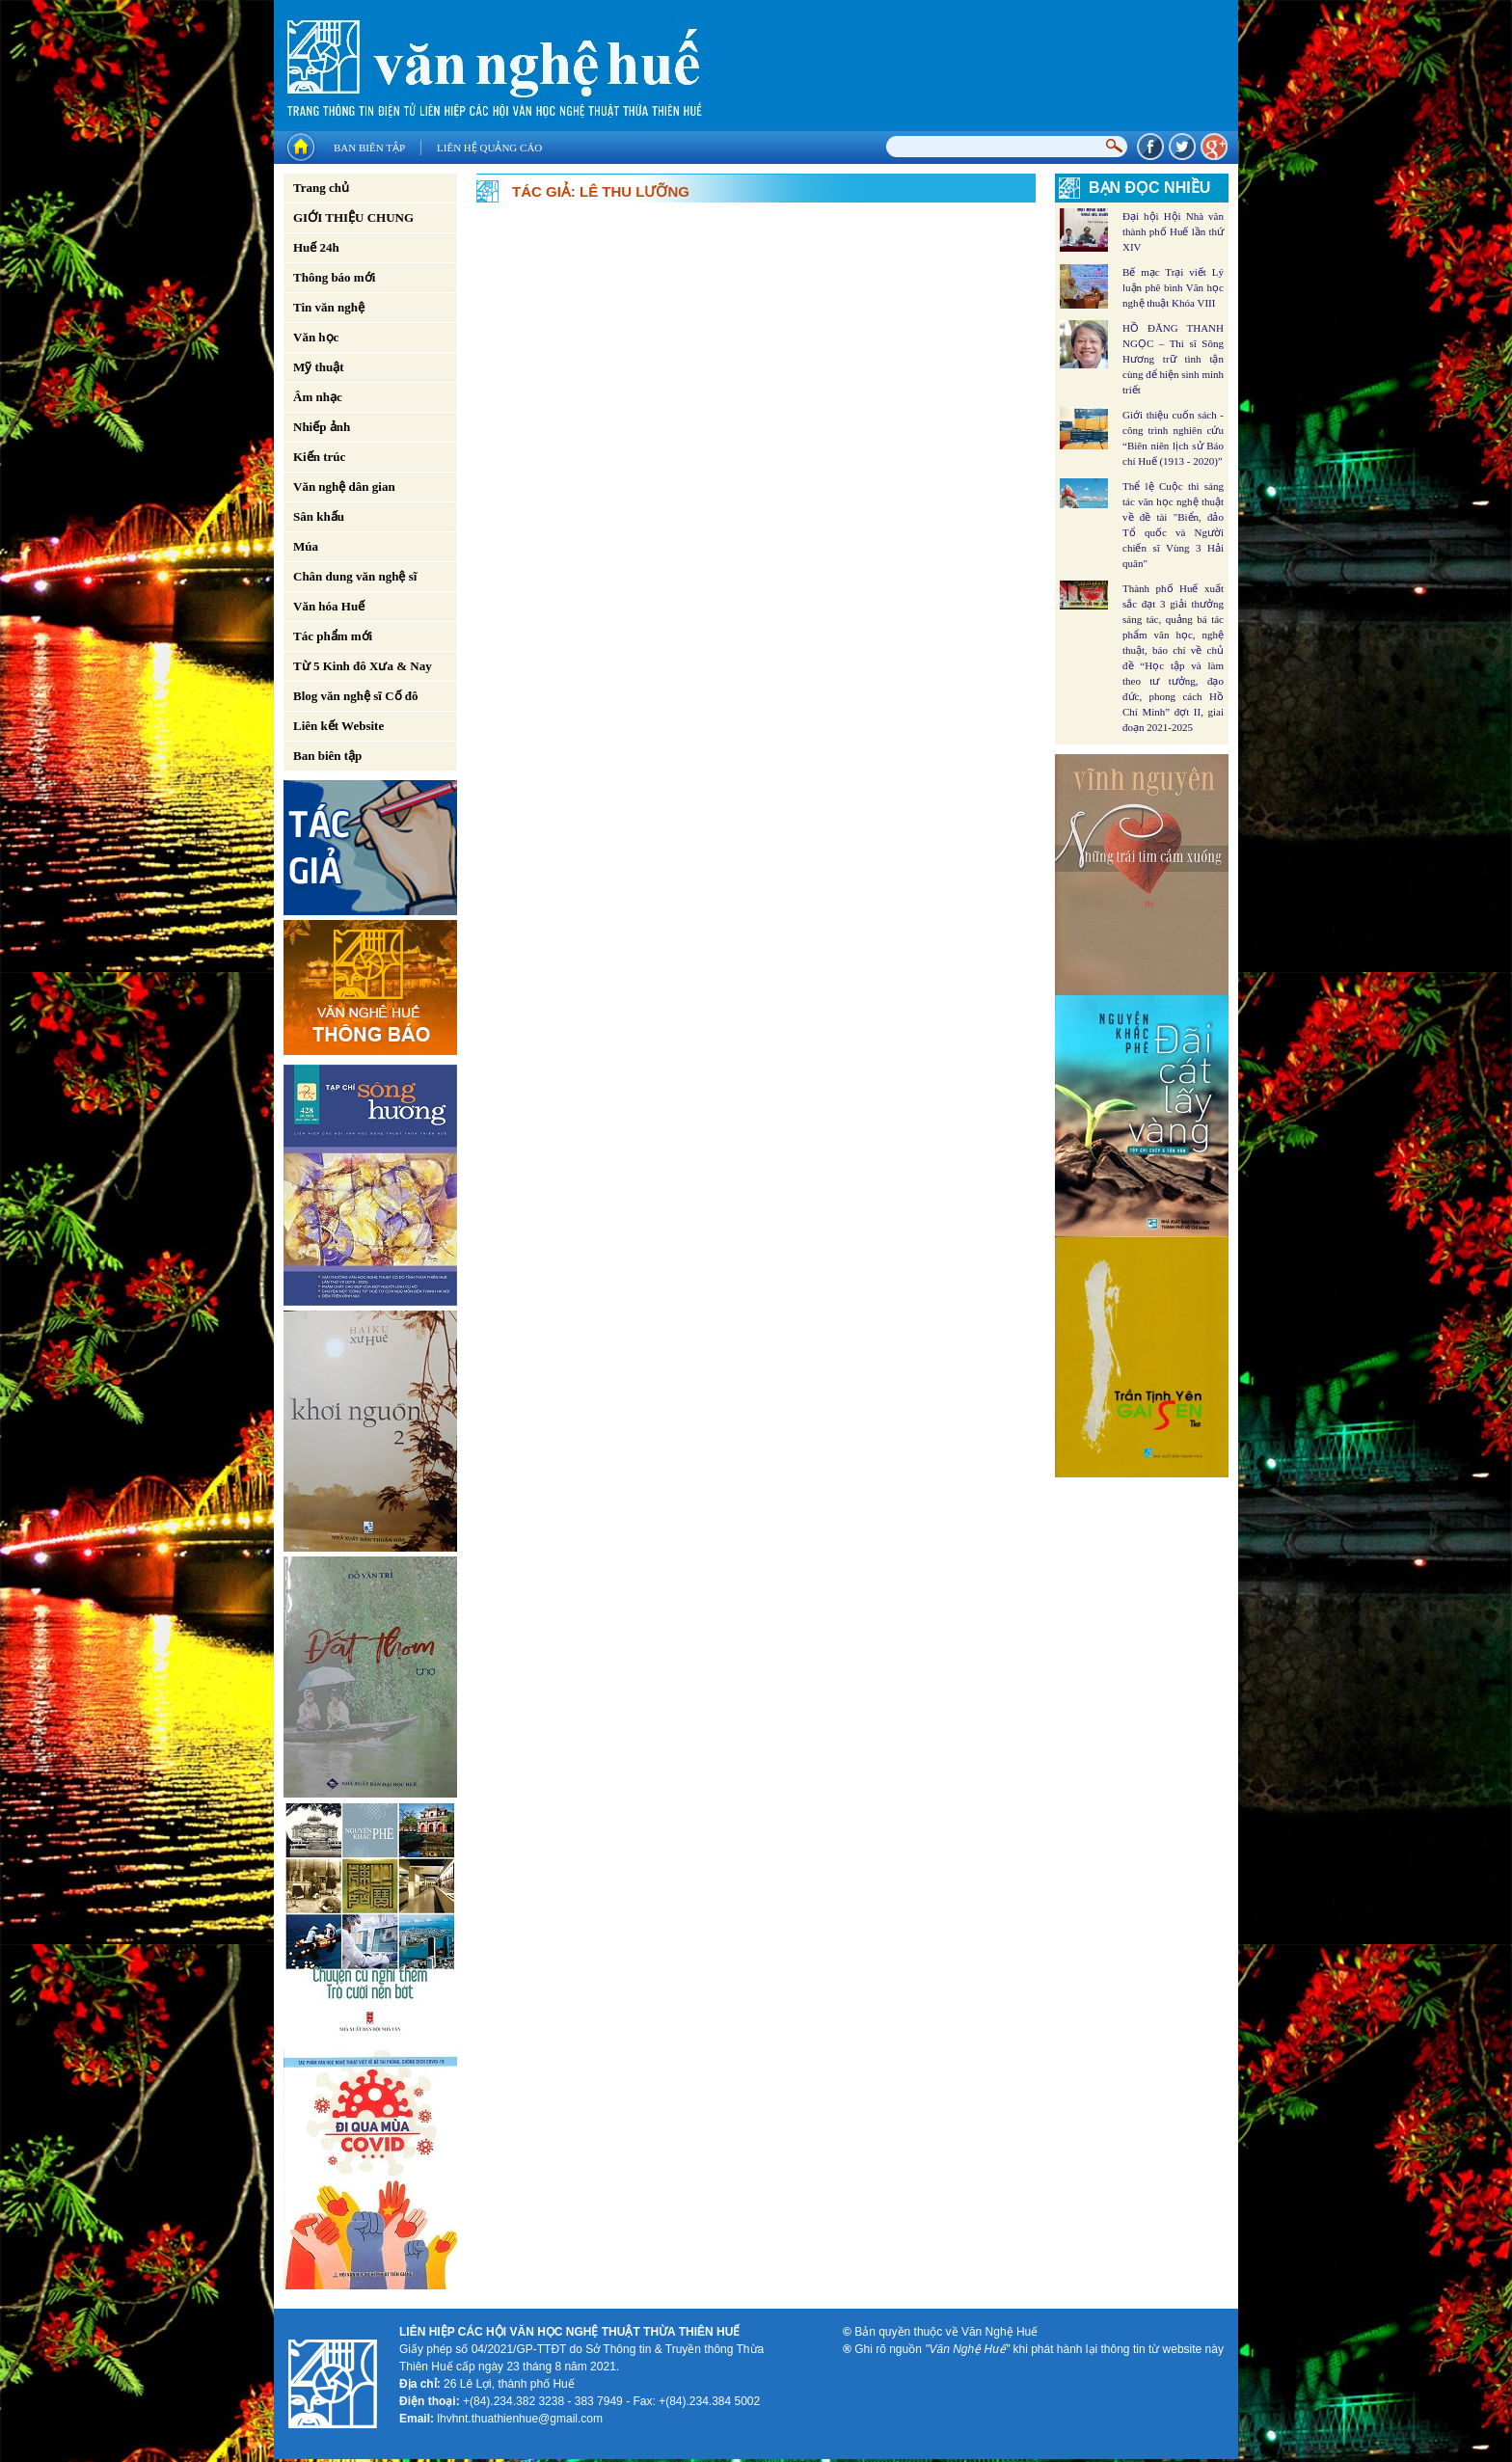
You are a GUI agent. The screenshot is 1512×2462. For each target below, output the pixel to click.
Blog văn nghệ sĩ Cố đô (355, 696)
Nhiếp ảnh (321, 426)
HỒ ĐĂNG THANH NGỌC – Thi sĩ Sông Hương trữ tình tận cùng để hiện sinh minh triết (1173, 358)
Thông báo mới (334, 277)
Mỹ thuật (318, 367)
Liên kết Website (338, 725)
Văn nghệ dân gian (344, 486)
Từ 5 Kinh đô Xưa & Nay (362, 666)
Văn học (315, 337)
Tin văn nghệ (328, 307)
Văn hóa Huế (328, 606)
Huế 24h (316, 247)
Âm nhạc (317, 397)
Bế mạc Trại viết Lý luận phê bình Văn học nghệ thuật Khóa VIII (1173, 287)
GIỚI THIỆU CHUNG (353, 217)
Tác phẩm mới (332, 636)
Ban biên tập (369, 147)
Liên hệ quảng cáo (489, 147)
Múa (305, 546)
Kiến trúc (319, 456)
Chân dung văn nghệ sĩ (355, 576)
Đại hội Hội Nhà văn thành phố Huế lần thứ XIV (1173, 231)
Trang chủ (321, 187)
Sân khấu (318, 516)
